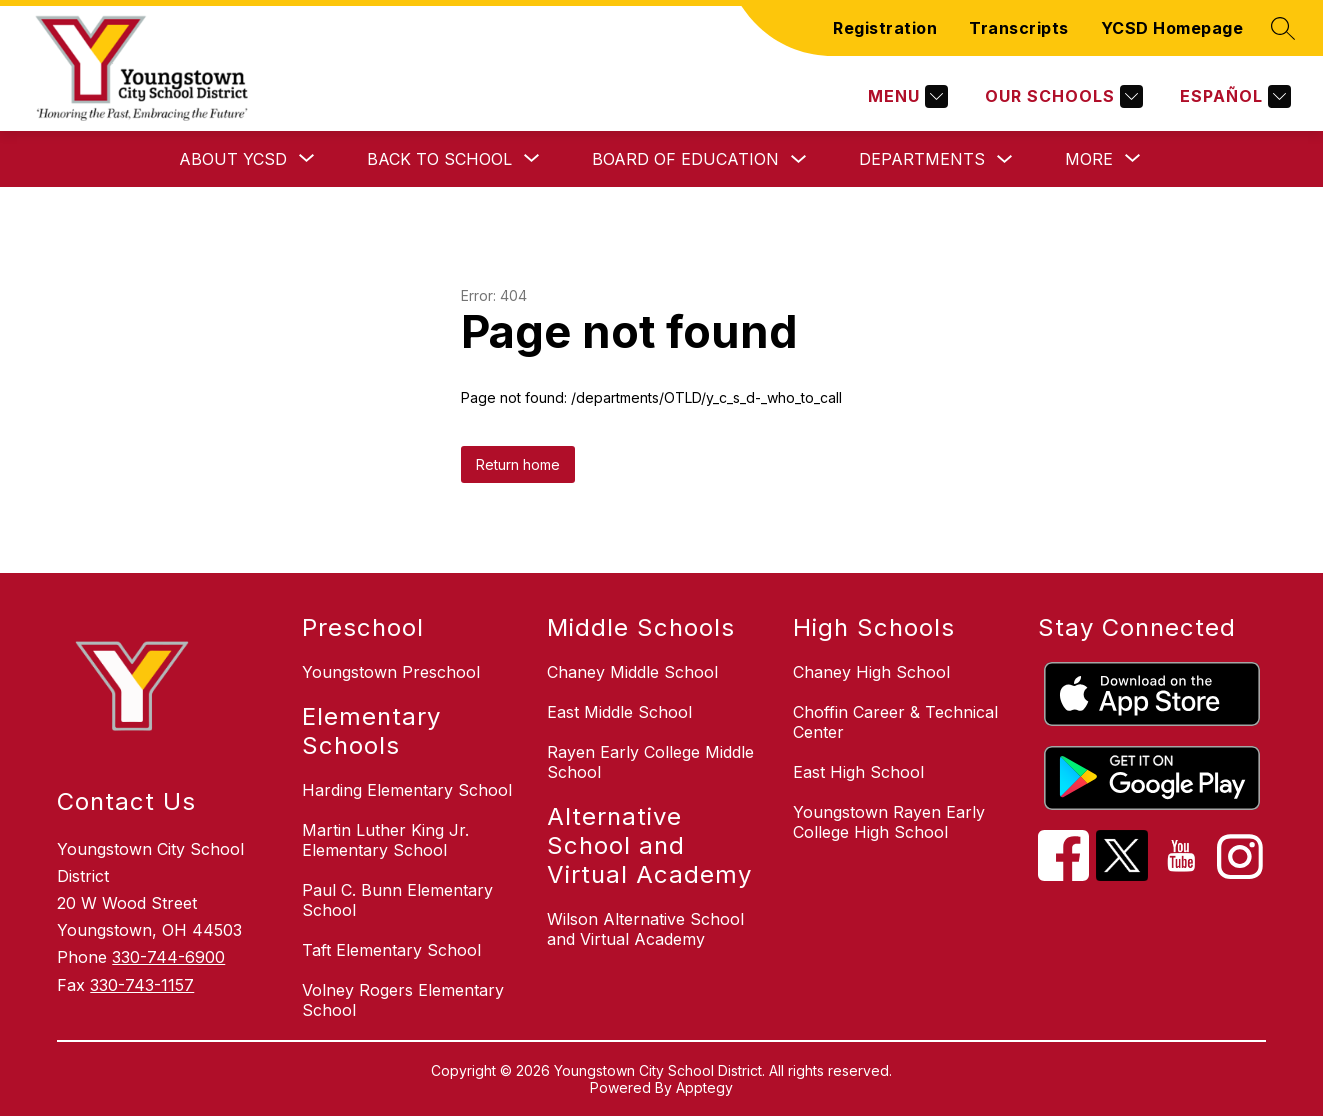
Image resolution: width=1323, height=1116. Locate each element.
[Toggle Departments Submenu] (1005, 159)
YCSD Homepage (1172, 28)
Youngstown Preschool (391, 672)
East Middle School (619, 712)
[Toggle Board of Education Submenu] (799, 159)
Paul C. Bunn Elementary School (397, 900)
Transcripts (1019, 28)
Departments (922, 159)
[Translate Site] (1233, 96)
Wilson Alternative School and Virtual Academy (645, 929)
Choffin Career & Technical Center (895, 722)
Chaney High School (871, 672)
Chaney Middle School (632, 672)
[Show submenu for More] (1089, 159)
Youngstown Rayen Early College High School (889, 822)
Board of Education (685, 159)
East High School (858, 772)
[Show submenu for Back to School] (439, 159)
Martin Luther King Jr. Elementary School (385, 840)
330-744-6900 (168, 957)
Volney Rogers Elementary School (403, 1000)
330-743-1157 (142, 985)
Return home (518, 464)
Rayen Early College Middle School (650, 762)
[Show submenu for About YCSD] (233, 159)
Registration (885, 28)
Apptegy (704, 1087)
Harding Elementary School (407, 790)
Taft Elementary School (391, 950)
